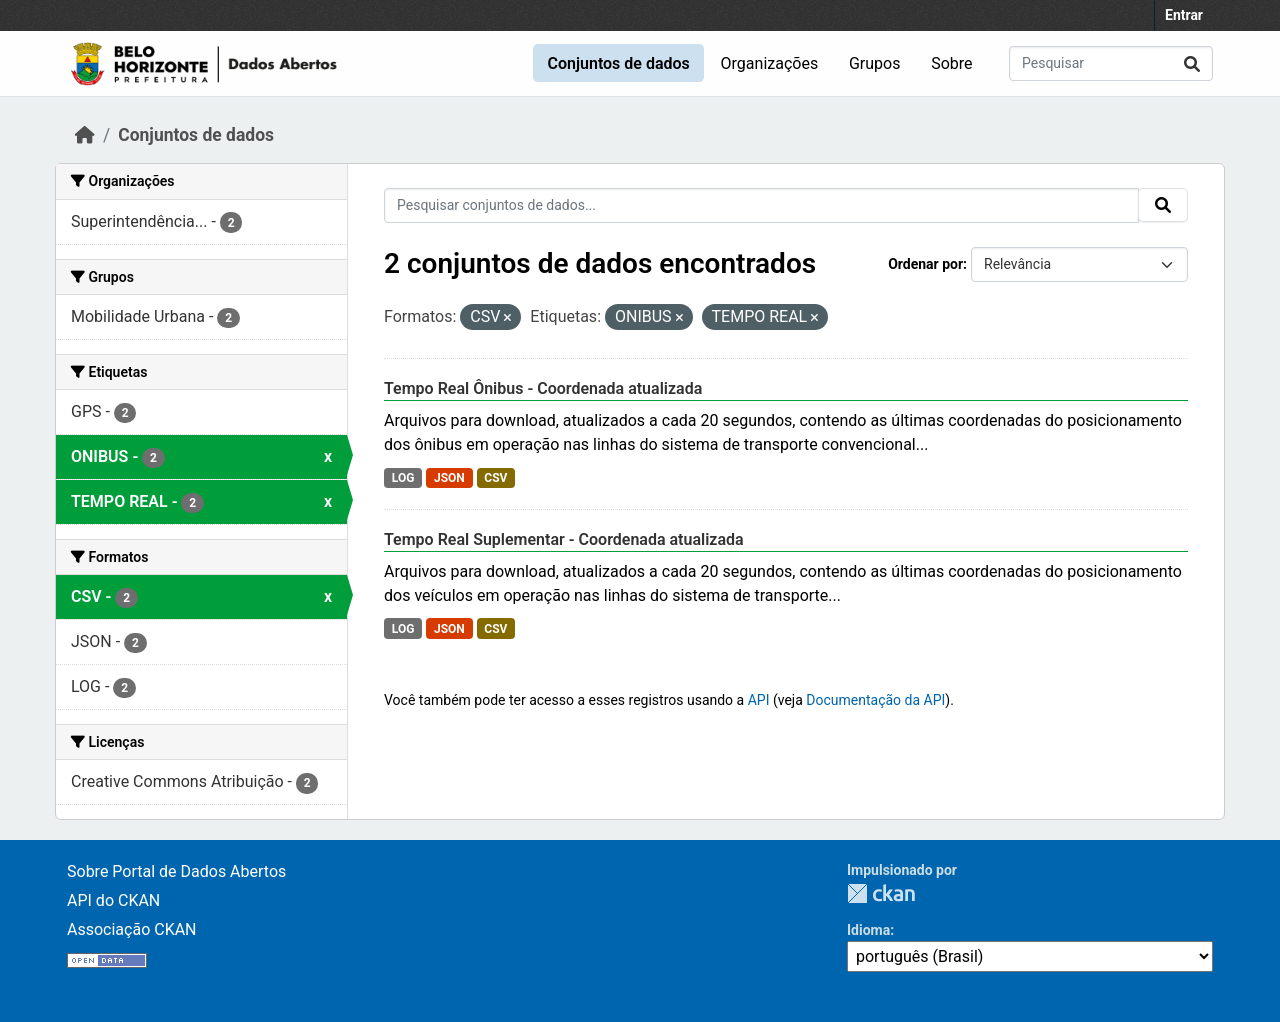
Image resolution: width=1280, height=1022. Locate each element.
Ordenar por (925, 264)
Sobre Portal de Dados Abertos (176, 871)
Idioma (868, 930)
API (759, 700)
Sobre (951, 63)
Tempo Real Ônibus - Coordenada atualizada (543, 388)
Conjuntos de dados (618, 63)
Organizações (770, 63)
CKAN (881, 893)
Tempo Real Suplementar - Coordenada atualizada (564, 539)
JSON (449, 478)
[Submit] (1192, 63)
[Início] (85, 135)
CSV (495, 478)
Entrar (1184, 15)
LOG (403, 478)
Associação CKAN (132, 929)
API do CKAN (113, 900)
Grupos (875, 63)
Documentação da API (875, 700)
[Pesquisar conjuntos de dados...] (1111, 63)
